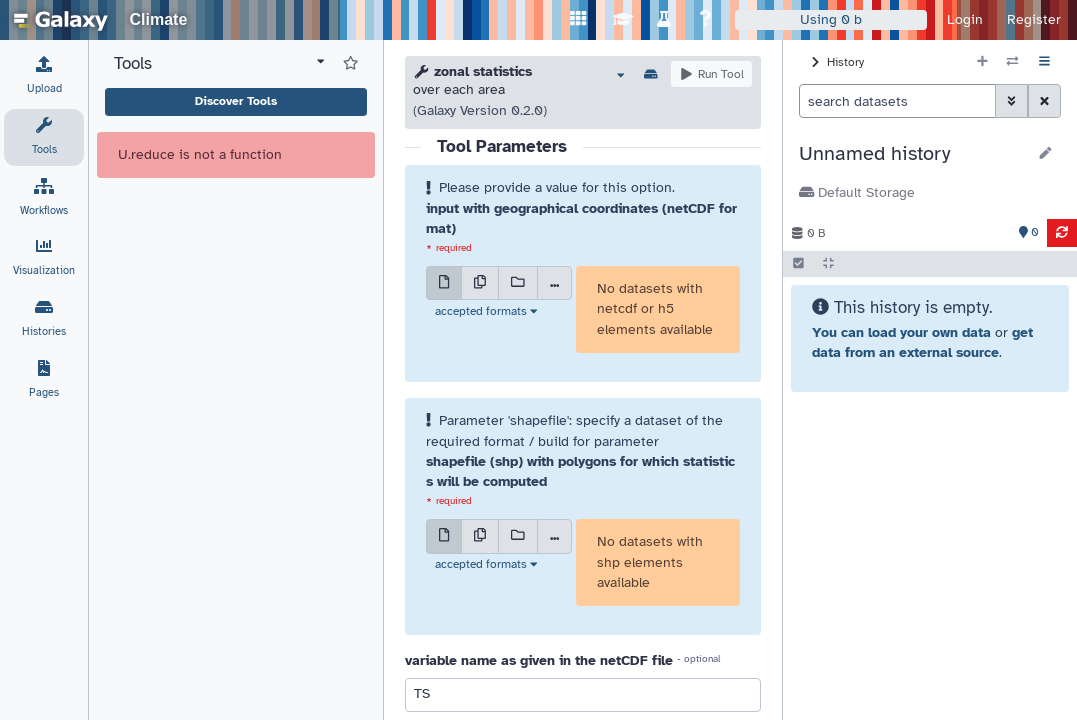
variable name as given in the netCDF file (539, 660)
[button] (912, 154)
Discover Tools (236, 101)
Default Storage (857, 192)
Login (965, 19)
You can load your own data (901, 332)
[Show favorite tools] (350, 64)
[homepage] (61, 20)
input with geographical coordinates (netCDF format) (581, 218)
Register (1034, 19)
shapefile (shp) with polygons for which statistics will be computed (580, 471)
